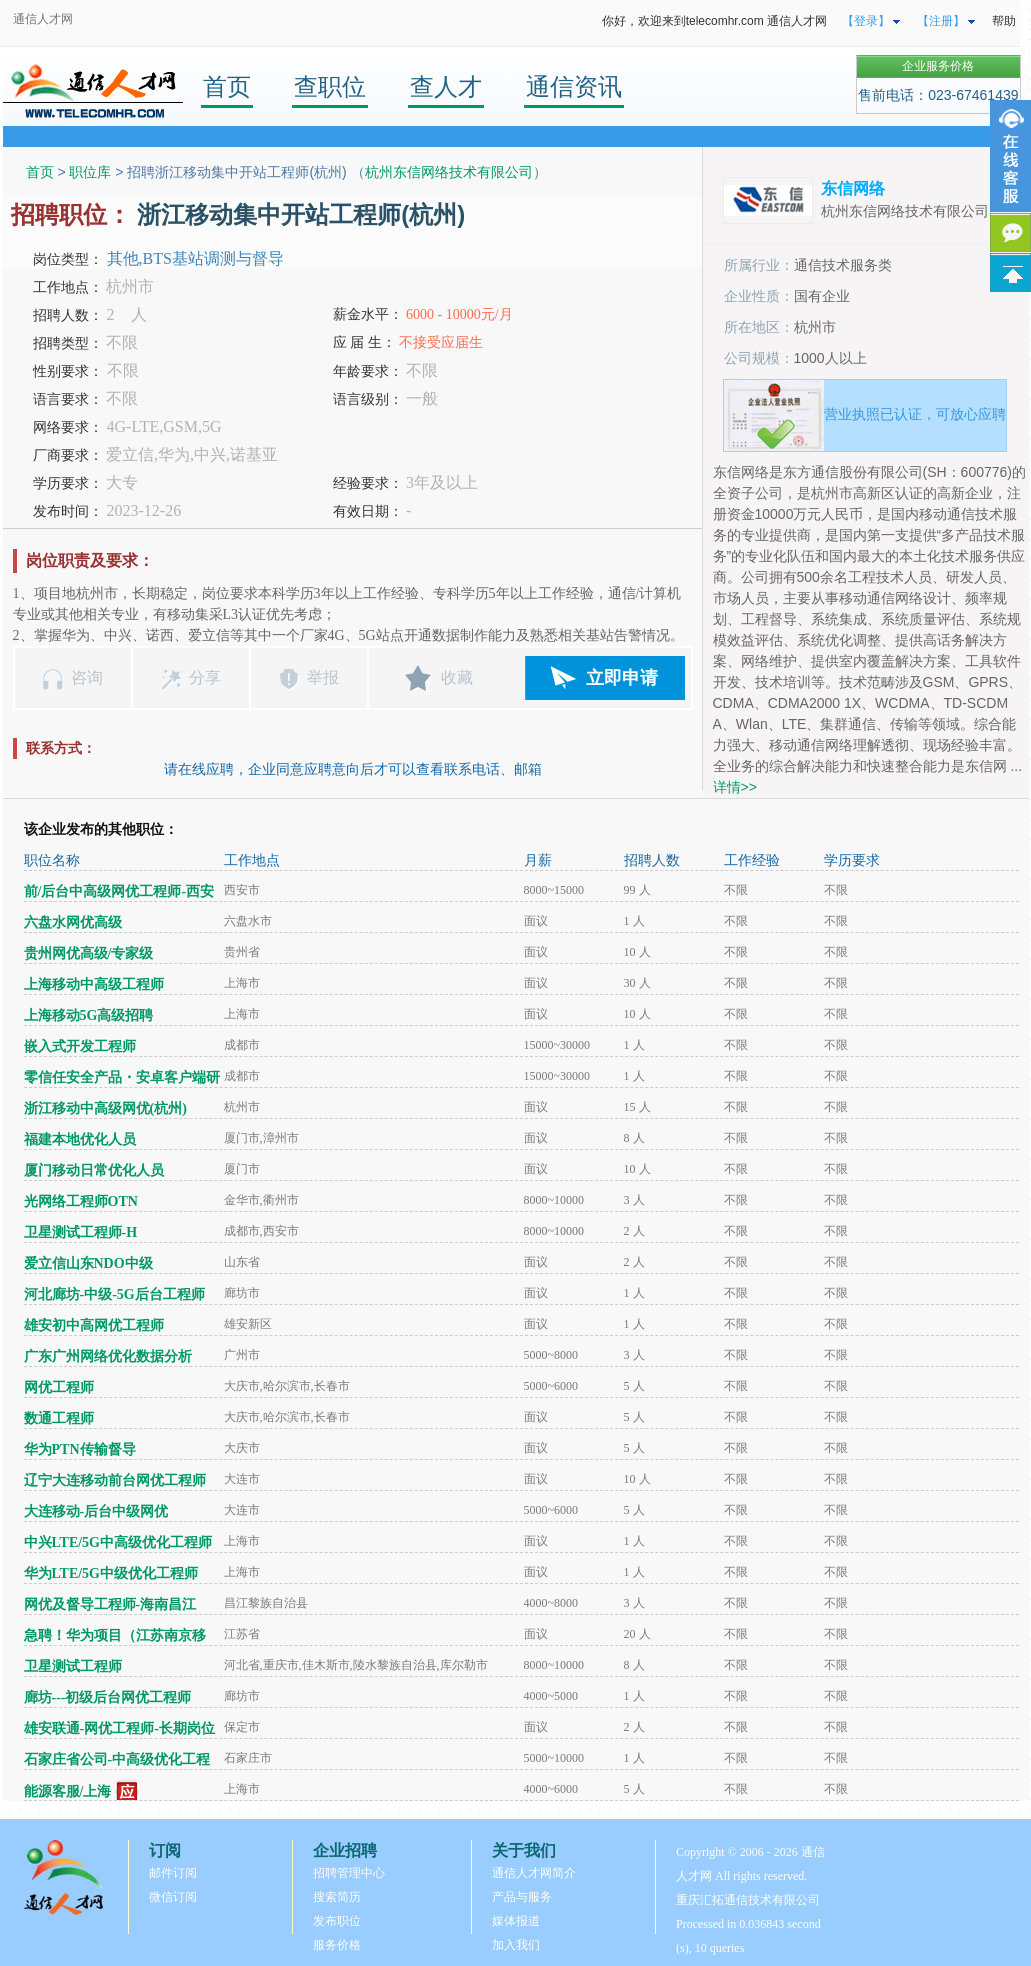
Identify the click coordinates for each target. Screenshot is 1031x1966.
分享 (205, 677)
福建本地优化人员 (80, 1139)
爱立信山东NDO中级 (88, 1263)
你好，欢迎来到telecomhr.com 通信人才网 (714, 21)
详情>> (735, 787)
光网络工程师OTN (81, 1201)
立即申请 (622, 678)
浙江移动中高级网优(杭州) (105, 1108)
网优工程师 (59, 1387)
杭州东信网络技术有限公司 (449, 172)
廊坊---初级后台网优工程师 (108, 1697)
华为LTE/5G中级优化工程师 (111, 1573)
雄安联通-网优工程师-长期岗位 (119, 1728)
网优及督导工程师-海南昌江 (110, 1604)
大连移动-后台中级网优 (96, 1511)
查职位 (330, 86)
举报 (323, 677)
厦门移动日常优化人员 (94, 1170)
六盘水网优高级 (73, 922)
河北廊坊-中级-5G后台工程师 (114, 1294)
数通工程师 (59, 1418)
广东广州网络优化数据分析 (108, 1356)
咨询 (87, 677)
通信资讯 (574, 86)
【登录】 (866, 21)
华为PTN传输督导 (80, 1449)
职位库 (90, 172)
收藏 (457, 677)
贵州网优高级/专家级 (89, 953)
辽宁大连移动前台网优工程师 (115, 1480)
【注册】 (941, 21)
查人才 (446, 86)
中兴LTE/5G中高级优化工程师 (118, 1542)
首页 (227, 86)
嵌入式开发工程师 (80, 1046)
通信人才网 (43, 19)
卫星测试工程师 (73, 1666)
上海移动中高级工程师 (94, 984)
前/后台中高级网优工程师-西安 (119, 891)
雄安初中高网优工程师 (94, 1325)
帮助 (1004, 21)
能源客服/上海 (68, 1791)
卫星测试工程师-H (81, 1232)
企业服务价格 (938, 66)
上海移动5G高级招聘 (89, 1015)
